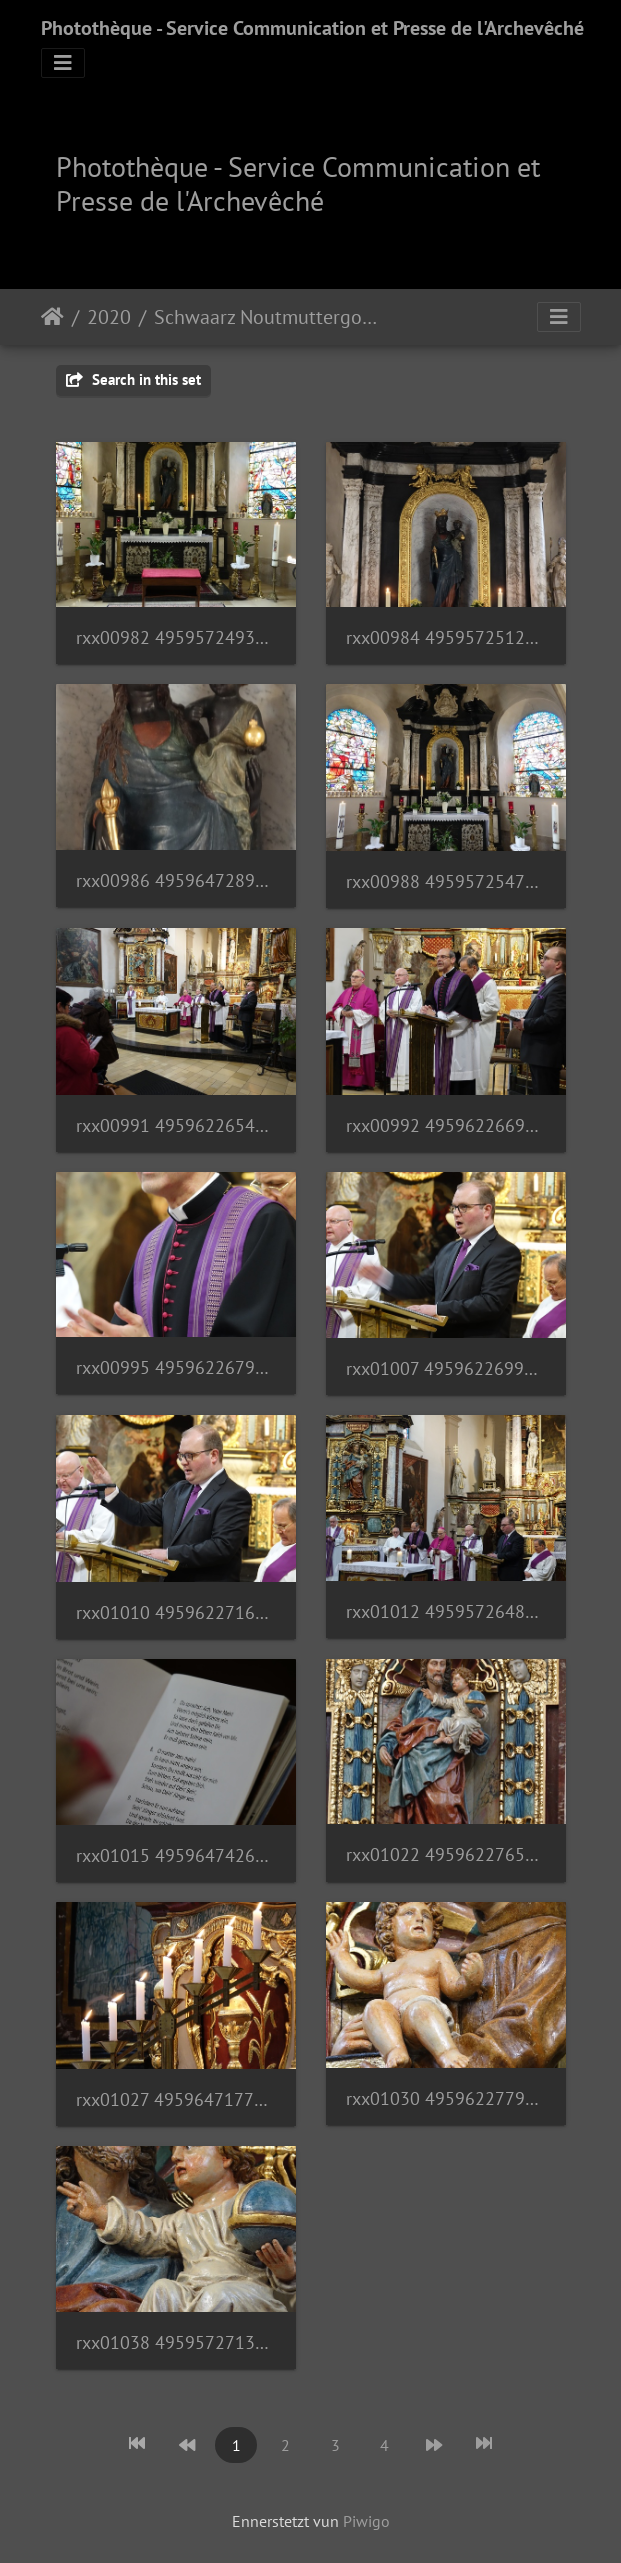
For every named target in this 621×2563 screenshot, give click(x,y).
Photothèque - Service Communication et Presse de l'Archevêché (312, 28)
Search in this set (133, 379)
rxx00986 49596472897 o (176, 880)
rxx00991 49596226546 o (176, 1125)
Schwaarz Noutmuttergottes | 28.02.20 (267, 317)
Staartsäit (52, 317)
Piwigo (366, 2521)
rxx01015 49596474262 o (176, 1855)
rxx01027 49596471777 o (176, 2099)
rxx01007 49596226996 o (446, 1368)
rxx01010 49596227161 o (176, 1612)
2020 (109, 317)
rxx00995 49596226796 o (176, 1367)
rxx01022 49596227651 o (446, 1854)
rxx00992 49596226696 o (446, 1125)
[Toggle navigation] (63, 63)
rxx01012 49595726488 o (446, 1611)
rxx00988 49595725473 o (446, 881)
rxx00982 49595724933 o (176, 637)
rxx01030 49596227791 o (446, 2098)
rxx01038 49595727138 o (176, 2342)
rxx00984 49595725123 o (446, 637)
